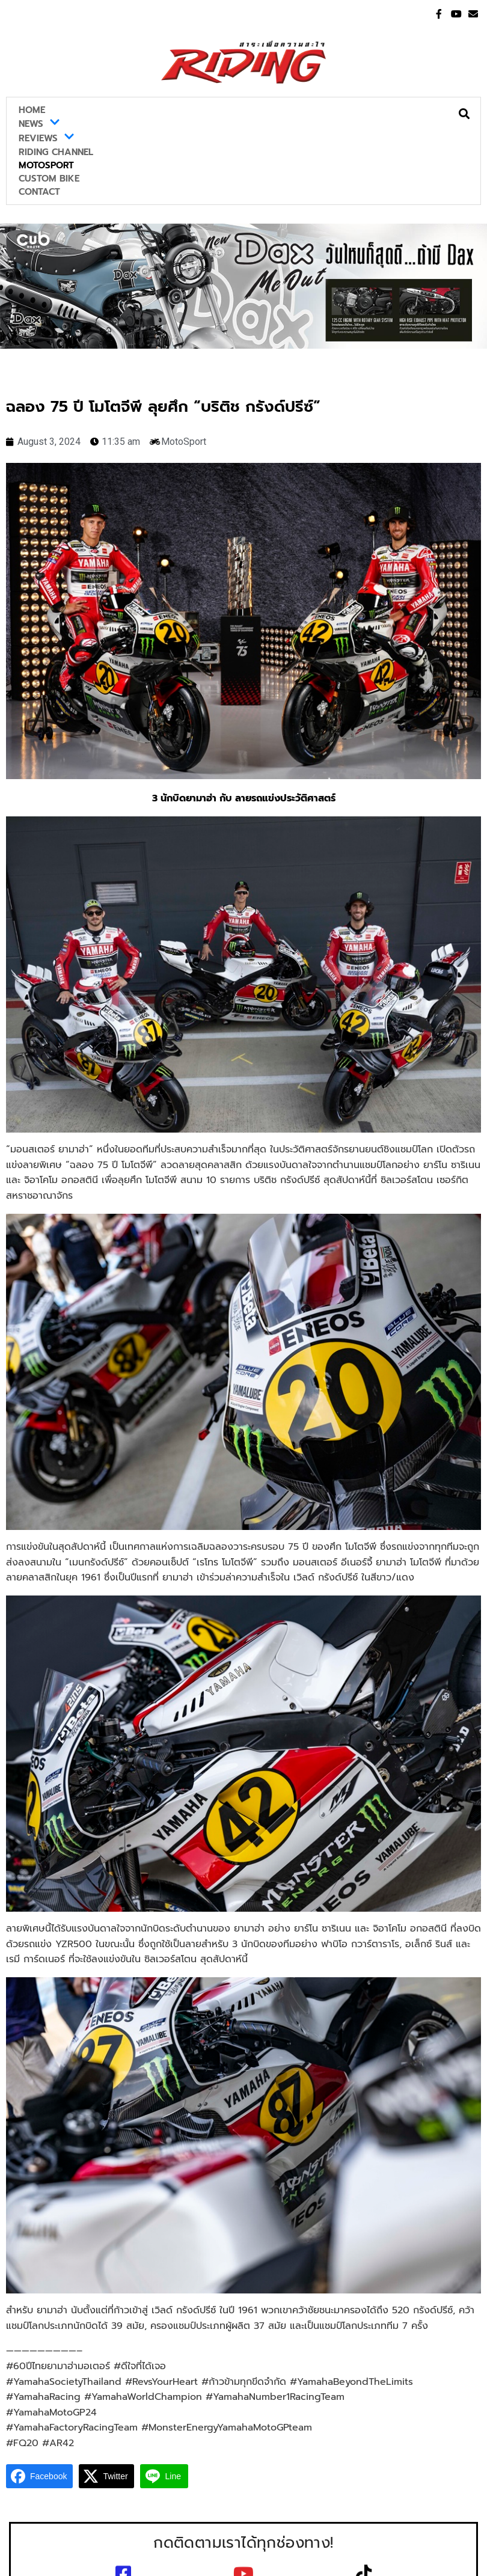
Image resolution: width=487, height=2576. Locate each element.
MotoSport (46, 165)
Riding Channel (56, 152)
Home (32, 110)
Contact (39, 191)
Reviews (47, 138)
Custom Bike (49, 178)
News (39, 124)
